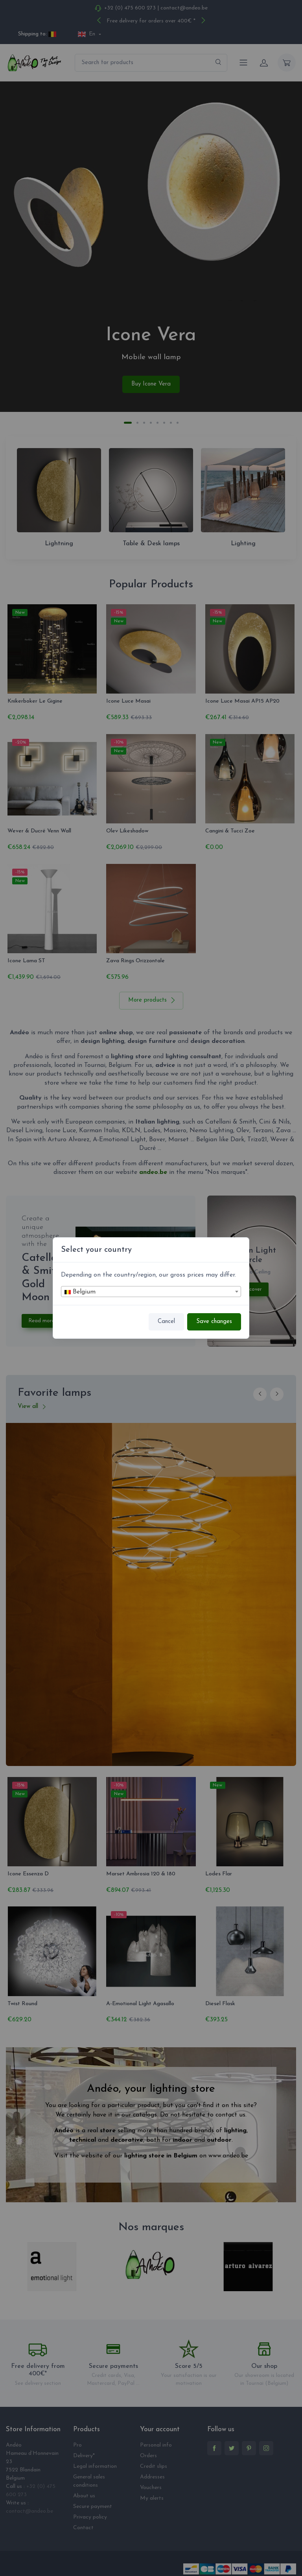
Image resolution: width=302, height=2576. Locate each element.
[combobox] (151, 1291)
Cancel (166, 1322)
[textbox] (151, 1291)
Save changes (214, 1322)
